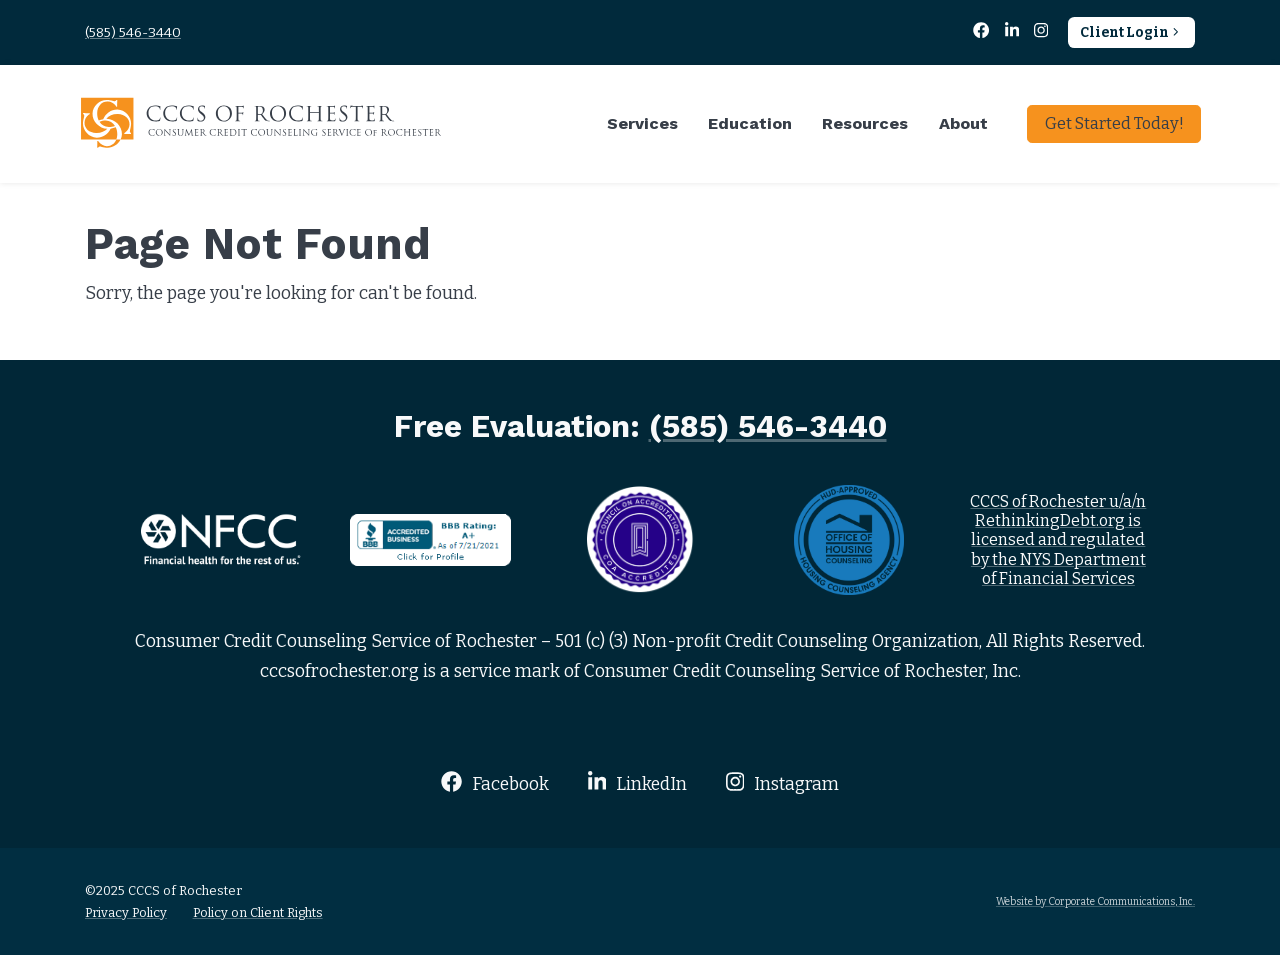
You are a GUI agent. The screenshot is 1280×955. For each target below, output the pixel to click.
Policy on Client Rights (258, 912)
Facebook (494, 782)
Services (642, 123)
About (963, 123)
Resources (865, 123)
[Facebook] (983, 32)
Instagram (782, 782)
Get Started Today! (1114, 123)
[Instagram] (1041, 32)
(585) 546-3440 (133, 32)
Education (750, 123)
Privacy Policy (126, 912)
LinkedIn (637, 782)
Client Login (1131, 32)
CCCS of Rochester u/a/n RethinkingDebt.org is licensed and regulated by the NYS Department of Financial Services (1058, 540)
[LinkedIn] (1013, 32)
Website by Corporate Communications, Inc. (1095, 901)
